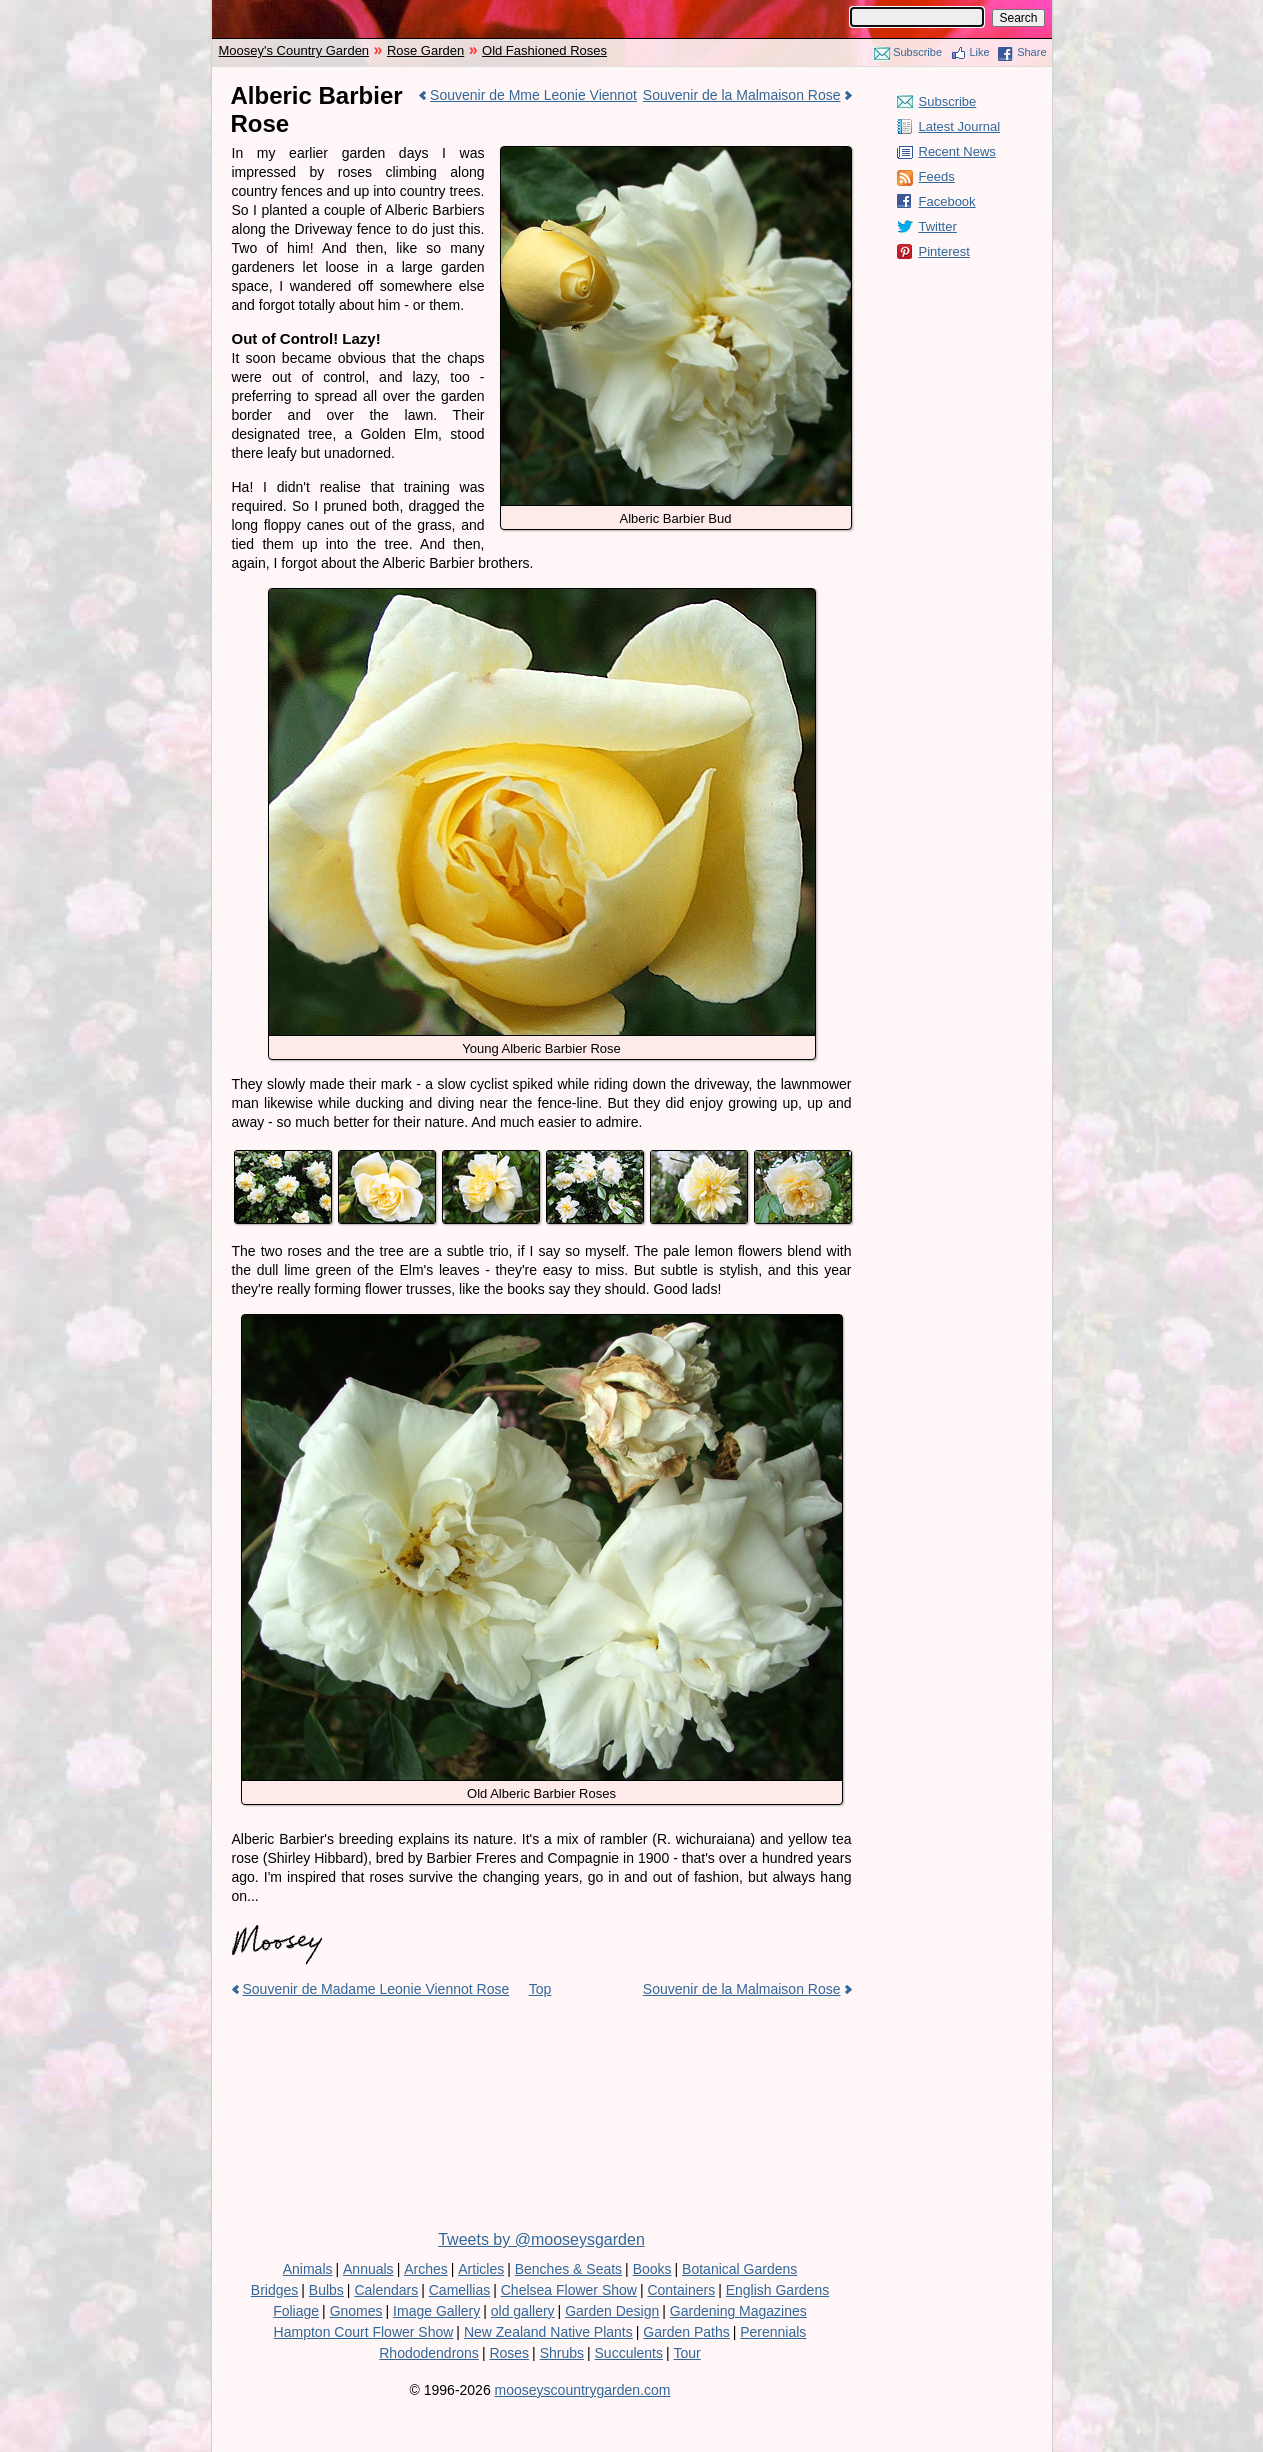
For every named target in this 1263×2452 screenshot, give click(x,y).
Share (1031, 52)
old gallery (523, 2311)
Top (540, 1989)
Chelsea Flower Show (569, 2290)
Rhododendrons (429, 2353)
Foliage (296, 2311)
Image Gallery (436, 2311)
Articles (481, 2269)
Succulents (629, 2353)
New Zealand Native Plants (548, 2332)
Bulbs (326, 2290)
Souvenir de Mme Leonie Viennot (533, 95)
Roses (509, 2353)
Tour (687, 2353)
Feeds (937, 176)
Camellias (459, 2290)
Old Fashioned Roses (544, 50)
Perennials (773, 2332)
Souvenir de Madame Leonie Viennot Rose (376, 1989)
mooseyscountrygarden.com (583, 2390)
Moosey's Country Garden (294, 50)
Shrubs (562, 2353)
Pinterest (944, 251)
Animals (308, 2269)
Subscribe (917, 52)
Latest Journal (960, 126)
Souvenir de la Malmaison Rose (742, 95)
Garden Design (612, 2311)
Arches (426, 2269)
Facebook (947, 201)
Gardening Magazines (738, 2311)
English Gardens (778, 2290)
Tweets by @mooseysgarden (541, 2239)
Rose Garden (425, 50)
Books (652, 2269)
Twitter (938, 226)
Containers (681, 2290)
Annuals (368, 2269)
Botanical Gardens (739, 2269)
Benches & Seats (568, 2269)
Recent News (957, 151)
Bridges (274, 2290)
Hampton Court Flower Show (364, 2332)
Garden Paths (686, 2332)
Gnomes (356, 2311)
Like (980, 52)
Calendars (386, 2290)
